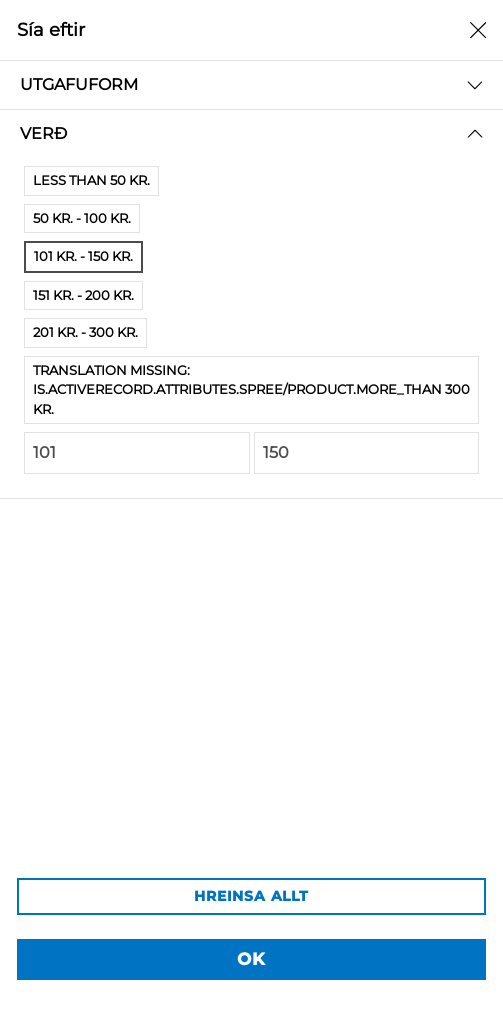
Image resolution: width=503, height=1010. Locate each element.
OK (251, 959)
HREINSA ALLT (251, 896)
